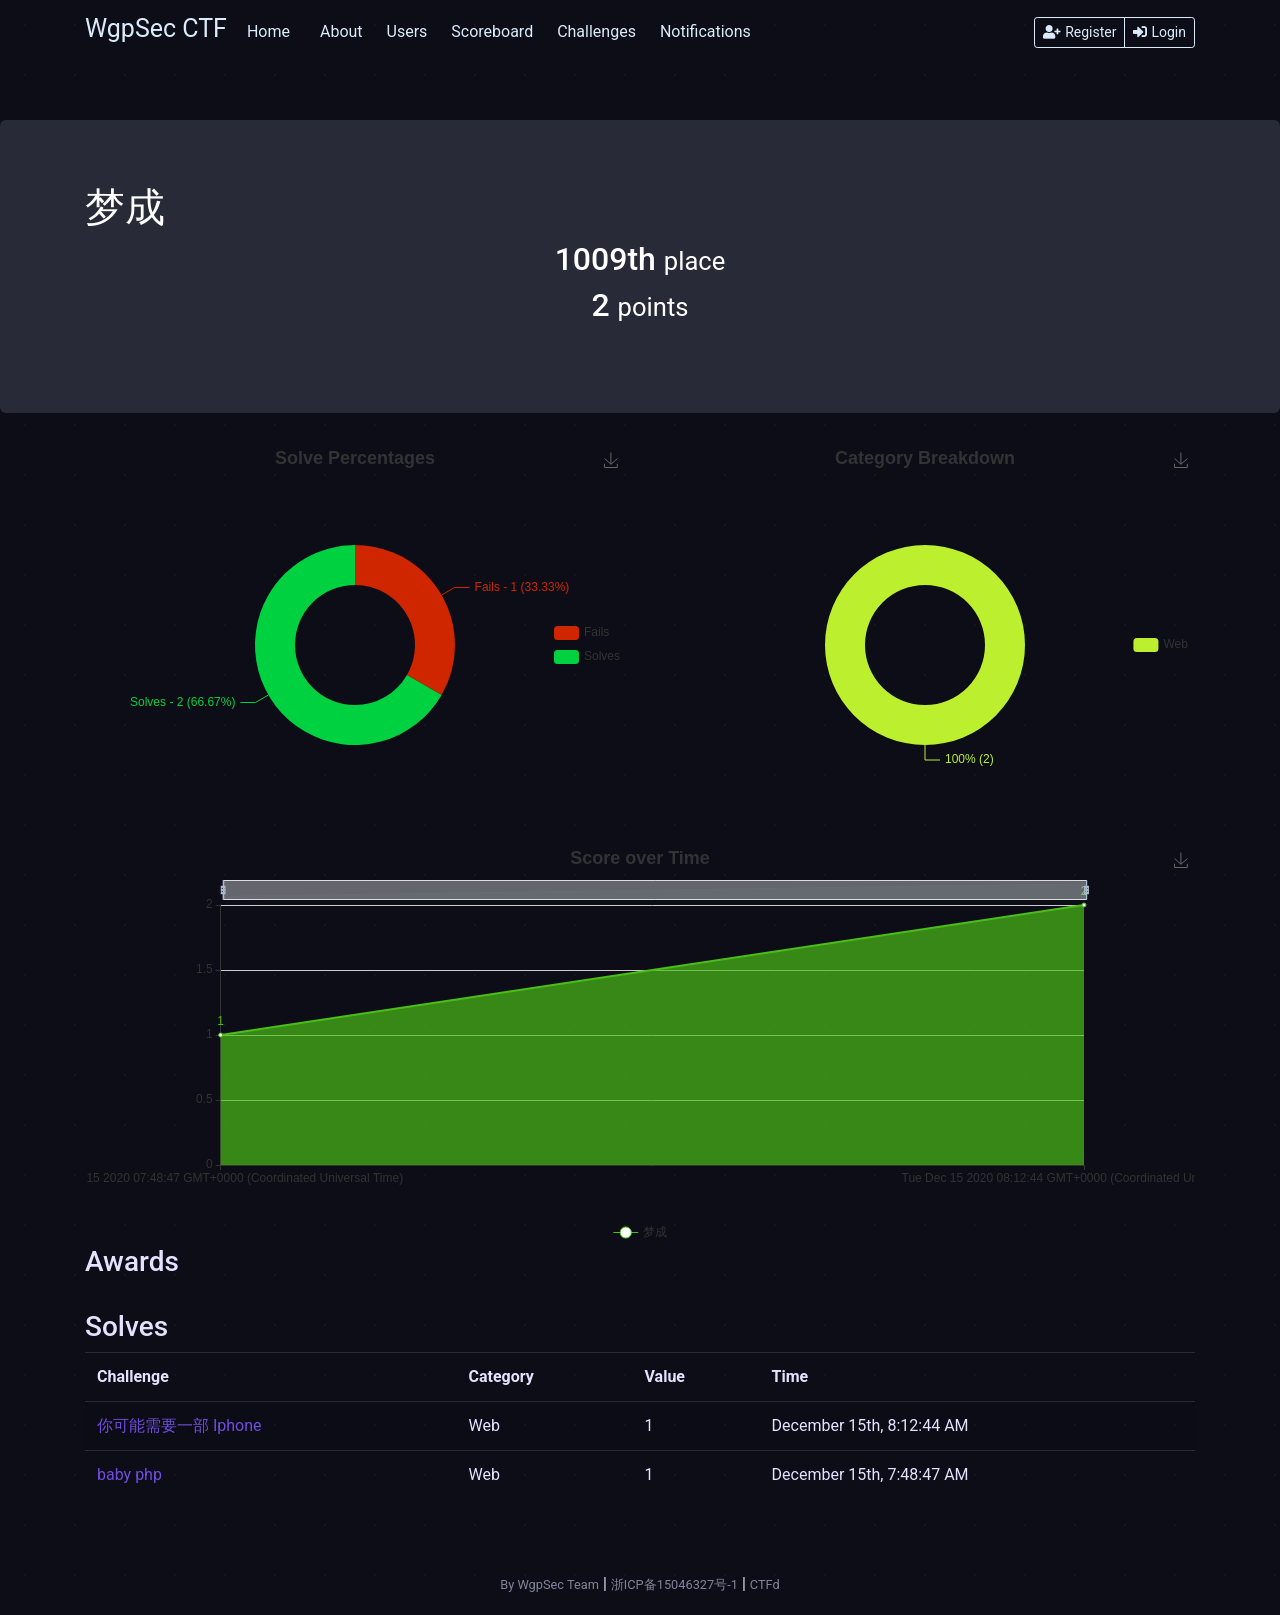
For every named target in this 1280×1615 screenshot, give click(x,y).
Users (407, 31)
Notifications (705, 31)
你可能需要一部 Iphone (179, 1425)
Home (268, 31)
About (341, 31)
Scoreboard (492, 31)
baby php (129, 1474)
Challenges (596, 31)
